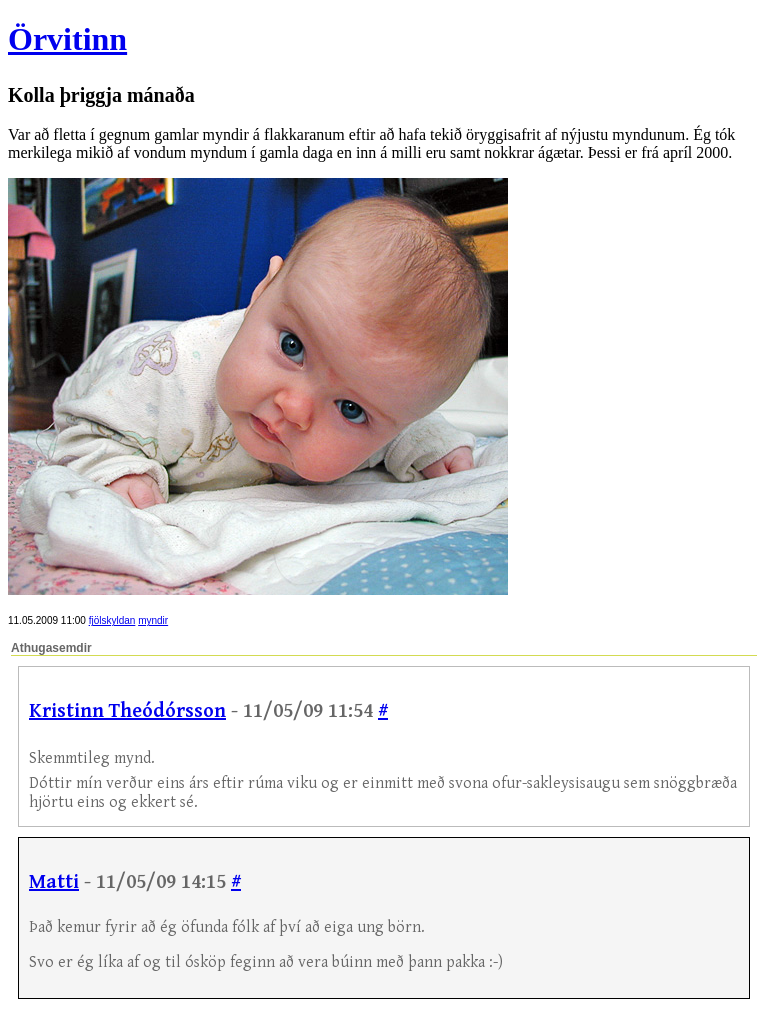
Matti (54, 882)
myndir (153, 620)
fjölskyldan (112, 620)
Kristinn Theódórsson (127, 711)
